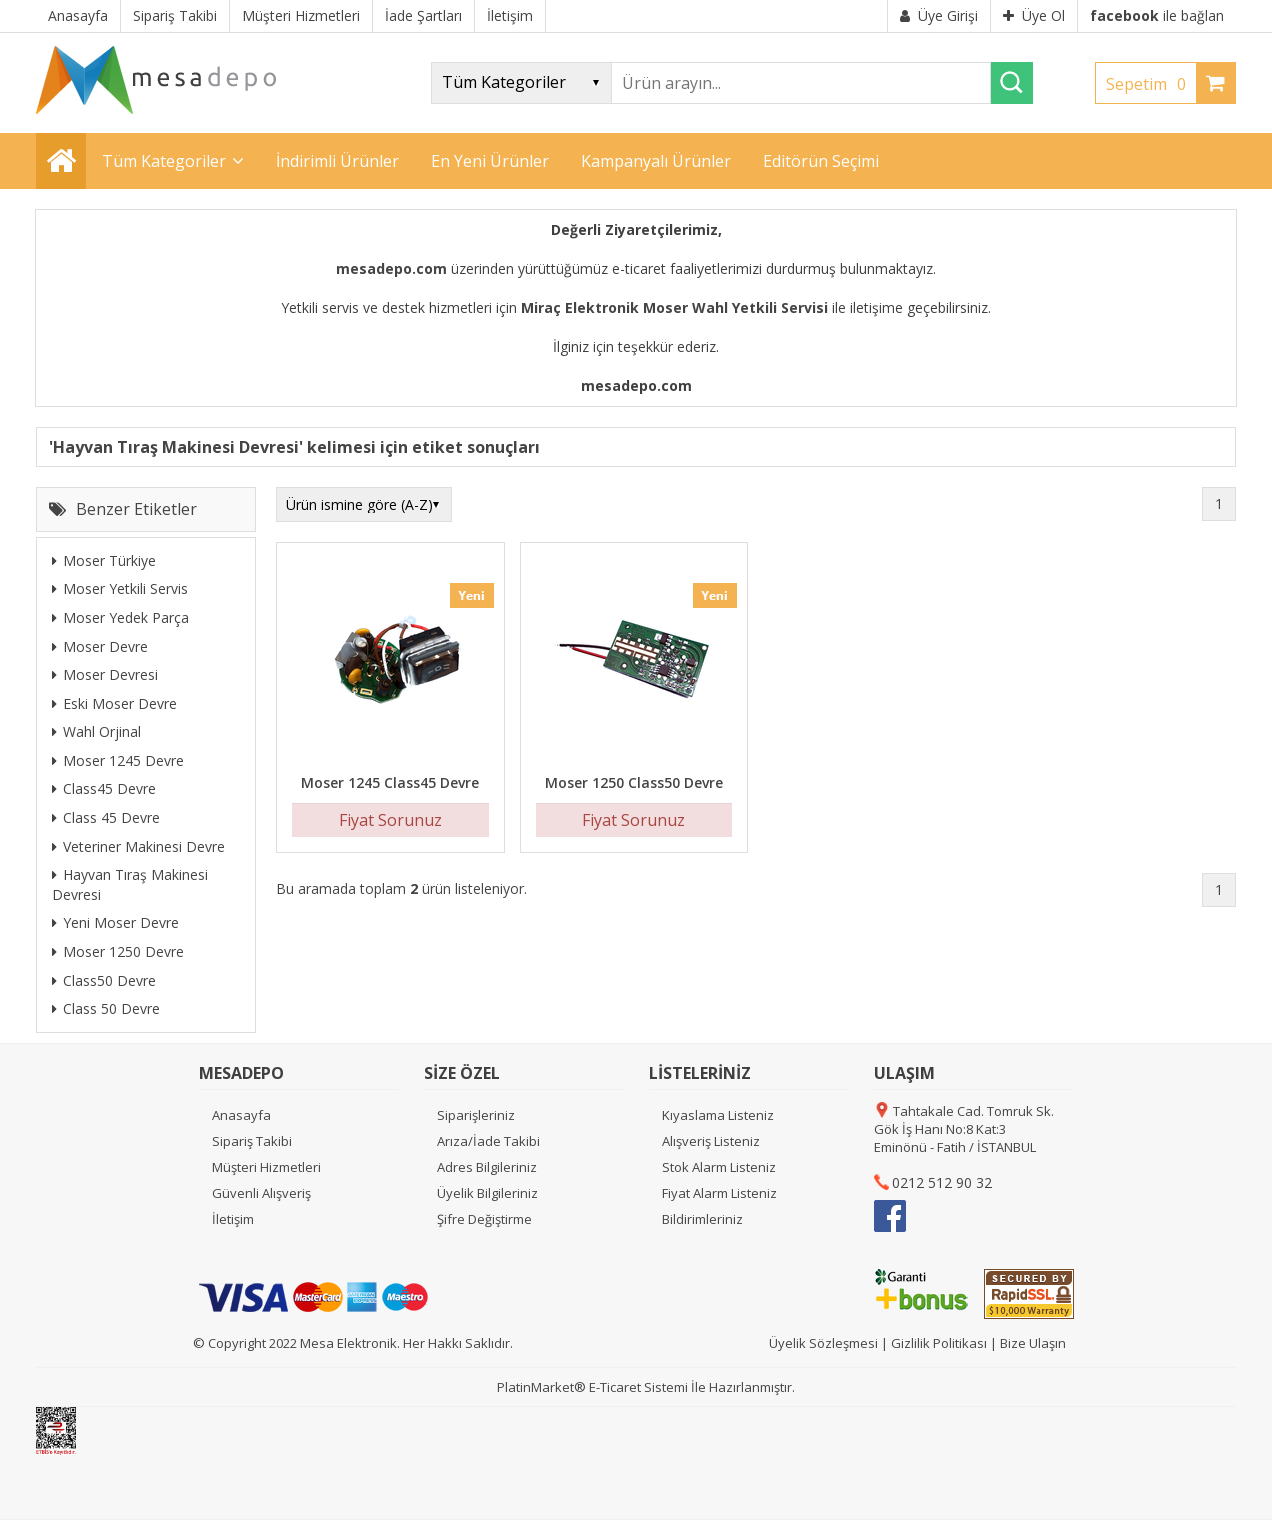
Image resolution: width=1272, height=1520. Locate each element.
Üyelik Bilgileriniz (487, 1193)
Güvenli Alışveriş (261, 1193)
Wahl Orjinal (96, 731)
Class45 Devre (104, 788)
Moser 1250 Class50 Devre (634, 782)
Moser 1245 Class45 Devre (390, 782)
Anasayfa (241, 1115)
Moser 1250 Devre (118, 951)
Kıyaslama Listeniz (718, 1115)
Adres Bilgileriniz (487, 1167)
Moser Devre (100, 646)
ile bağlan (1157, 15)
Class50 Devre (104, 980)
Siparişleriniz (476, 1115)
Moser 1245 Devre (118, 760)
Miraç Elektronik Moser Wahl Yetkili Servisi (674, 307)
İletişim (233, 1219)
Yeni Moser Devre (115, 922)
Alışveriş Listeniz (711, 1141)
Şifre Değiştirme (484, 1219)
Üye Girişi (939, 15)
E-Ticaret (615, 1387)
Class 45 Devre (106, 817)
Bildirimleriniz (702, 1219)
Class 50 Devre (106, 1008)
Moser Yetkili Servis (120, 588)
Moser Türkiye (104, 560)
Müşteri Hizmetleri (266, 1167)
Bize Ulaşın (1033, 1343)
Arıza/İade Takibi (488, 1141)
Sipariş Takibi (252, 1141)
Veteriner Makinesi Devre (138, 846)
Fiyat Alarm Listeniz (719, 1193)
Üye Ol (1034, 15)
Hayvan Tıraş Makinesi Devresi (130, 884)
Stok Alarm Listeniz (719, 1167)
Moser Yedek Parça (120, 617)
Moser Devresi (105, 674)
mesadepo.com (391, 268)
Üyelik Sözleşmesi (823, 1343)
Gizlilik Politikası (939, 1343)
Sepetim (1151, 84)
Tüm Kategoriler (164, 161)
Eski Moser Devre (114, 703)
